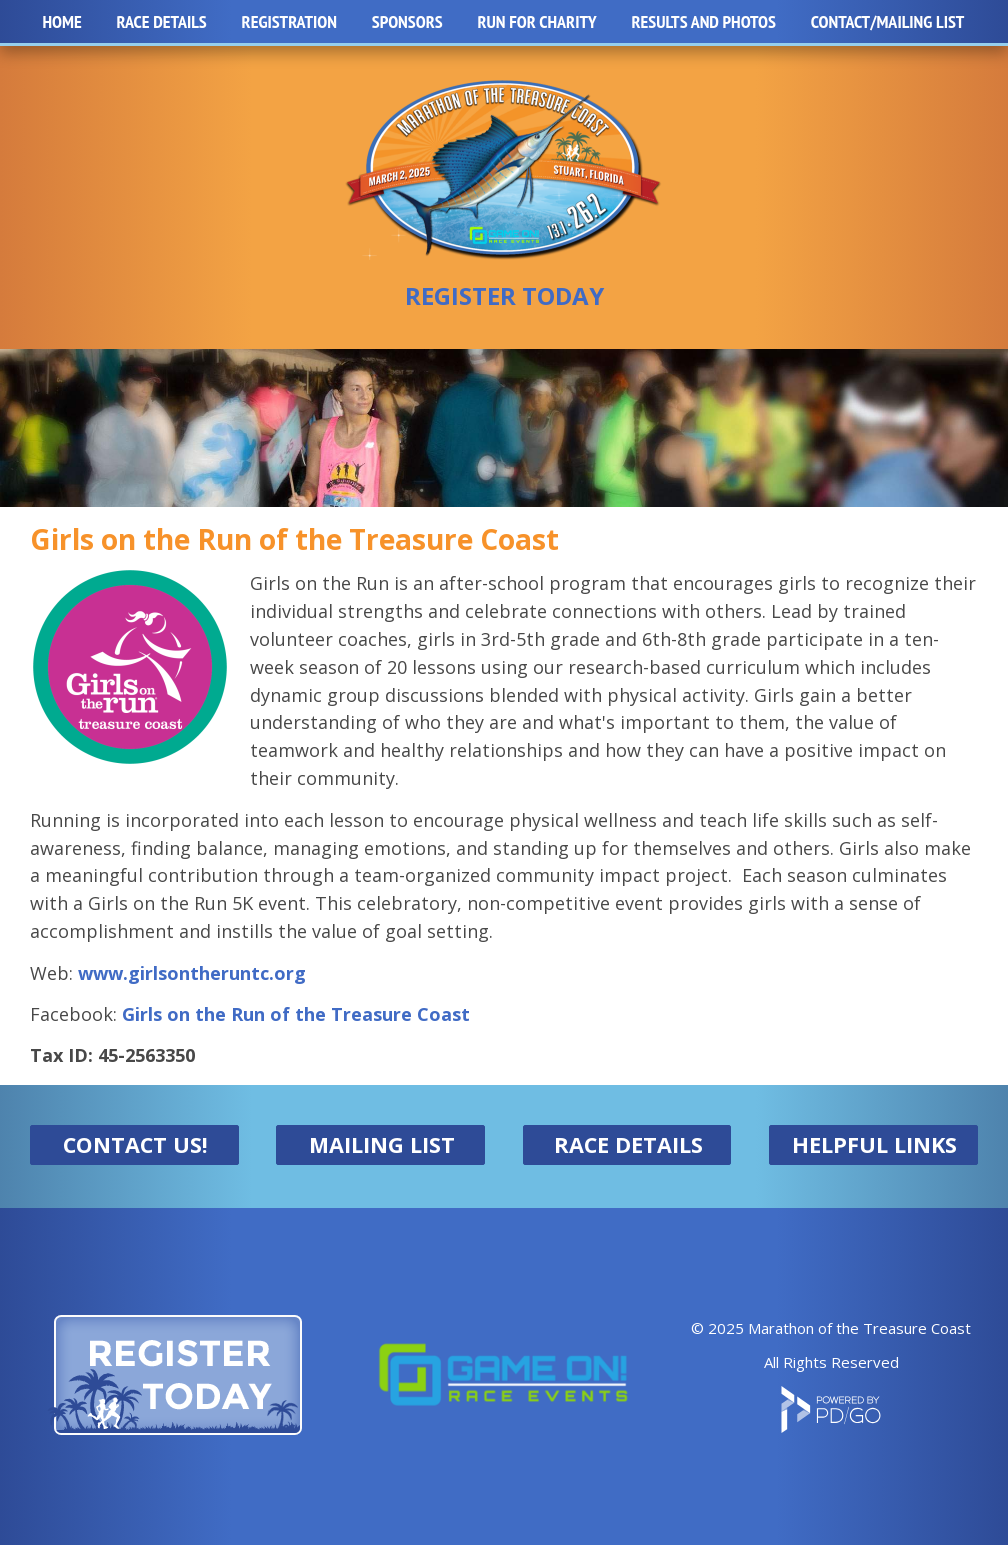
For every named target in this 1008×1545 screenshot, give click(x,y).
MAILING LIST (382, 1144)
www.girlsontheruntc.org (192, 973)
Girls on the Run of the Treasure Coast (296, 1014)
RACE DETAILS (628, 1144)
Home (61, 21)
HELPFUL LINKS (874, 1144)
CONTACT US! (135, 1144)
